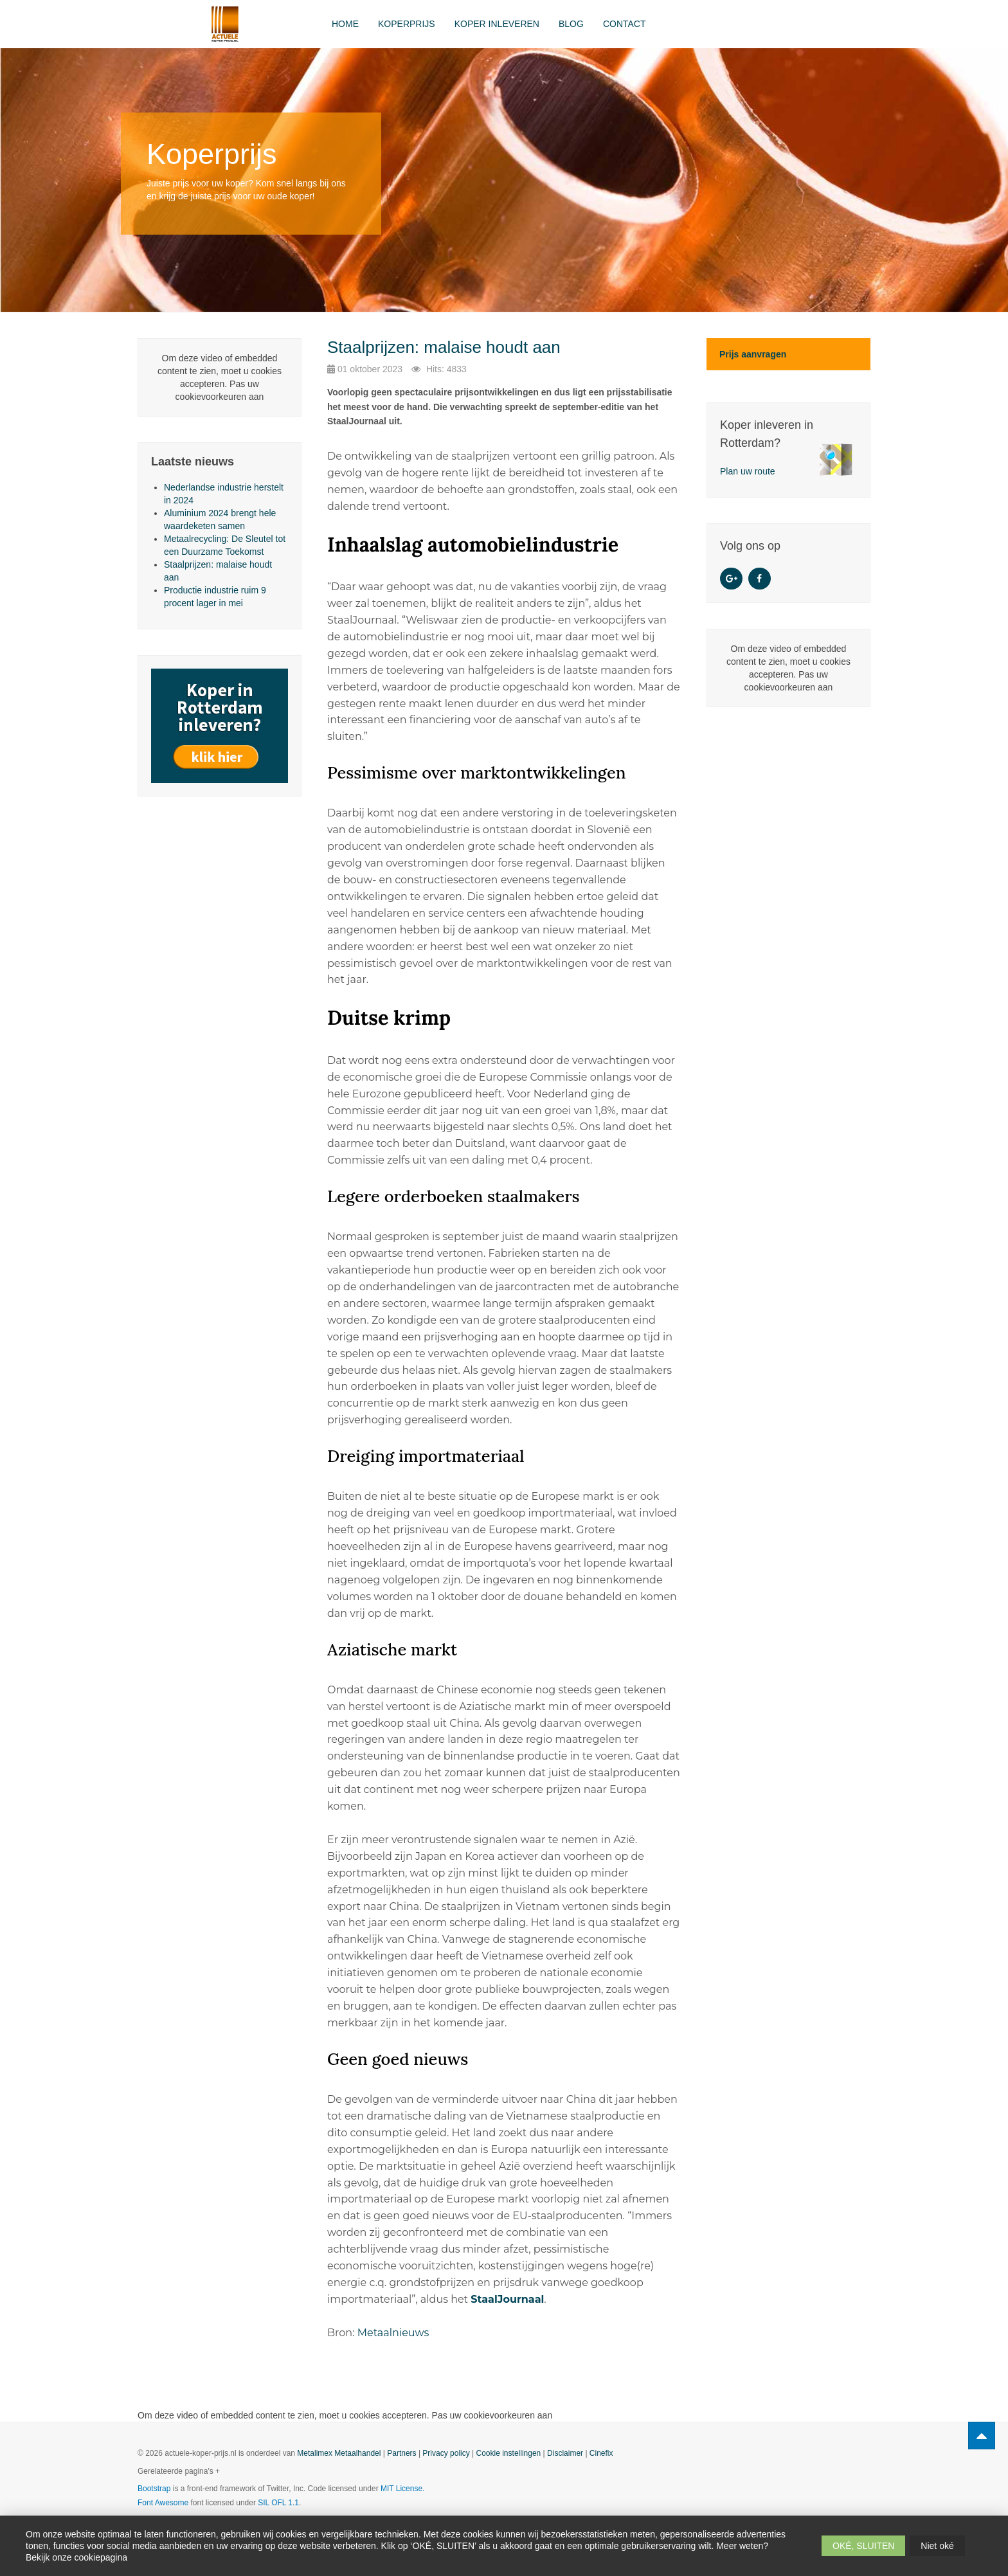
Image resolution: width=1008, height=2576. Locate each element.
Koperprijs (406, 24)
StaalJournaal (507, 2299)
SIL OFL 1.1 (278, 2502)
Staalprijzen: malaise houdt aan (444, 347)
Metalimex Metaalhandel (339, 2453)
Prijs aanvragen (752, 354)
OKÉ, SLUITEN (863, 2546)
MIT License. (402, 2488)
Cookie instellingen (508, 2453)
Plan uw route (747, 471)
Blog (571, 24)
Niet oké (937, 2546)
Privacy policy (445, 2453)
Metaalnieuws (393, 2333)
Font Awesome (163, 2502)
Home (345, 24)
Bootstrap (154, 2488)
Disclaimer (565, 2453)
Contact (624, 24)
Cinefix (601, 2453)
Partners (401, 2453)
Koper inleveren (497, 24)
